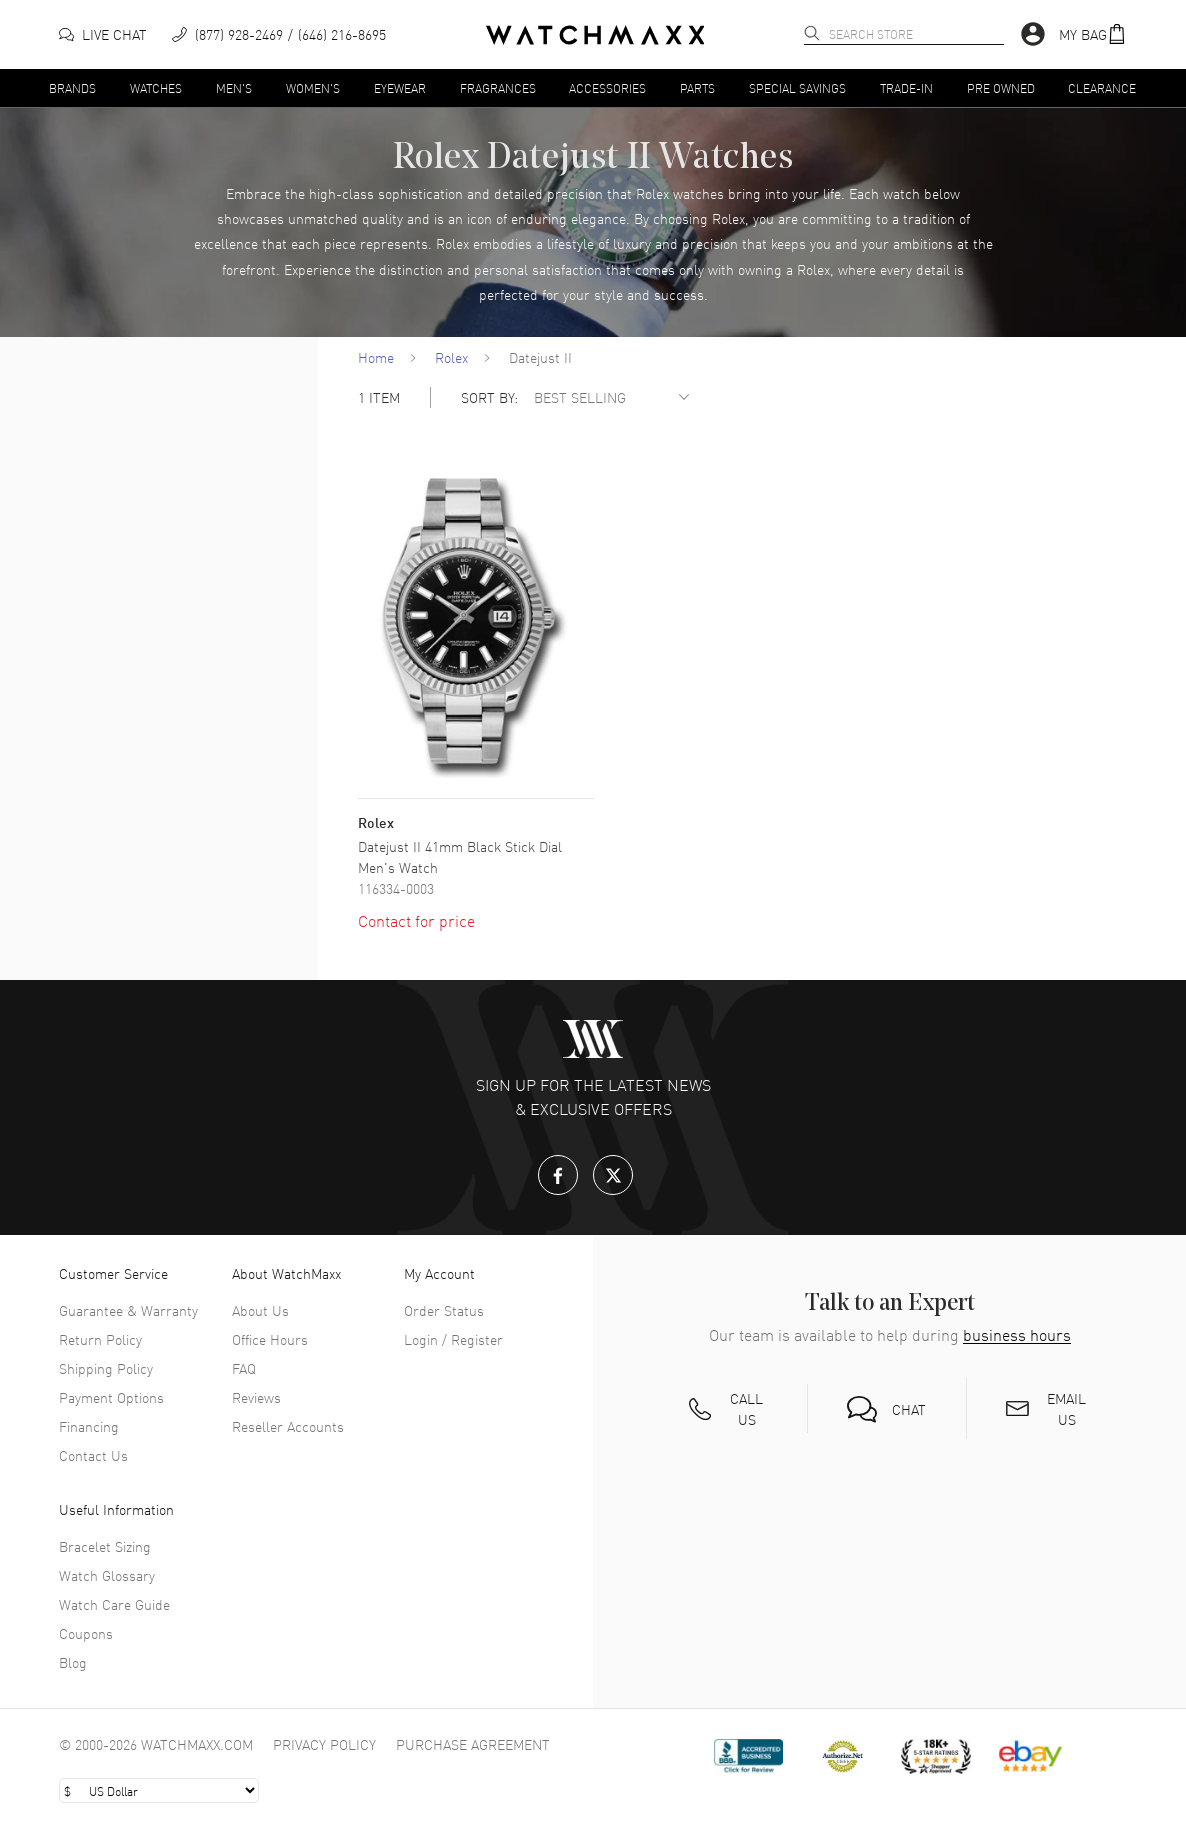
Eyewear (400, 87)
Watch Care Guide (114, 1604)
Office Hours (270, 1339)
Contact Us (93, 1455)
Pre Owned (1001, 87)
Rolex (451, 357)
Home (376, 357)
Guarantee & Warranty (128, 1310)
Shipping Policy (106, 1368)
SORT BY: (489, 397)
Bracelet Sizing (105, 1546)
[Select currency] (159, 1790)
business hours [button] (1017, 1334)
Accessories (607, 87)
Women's (313, 87)
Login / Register (453, 1339)
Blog (73, 1662)
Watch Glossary (107, 1575)
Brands (72, 87)
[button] (1093, 34)
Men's (234, 87)
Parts (697, 87)
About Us (260, 1310)
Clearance (1102, 87)
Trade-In (906, 87)
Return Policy (100, 1339)
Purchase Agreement (473, 1744)
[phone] (279, 34)
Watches (156, 87)
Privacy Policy (324, 1744)
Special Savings (797, 87)
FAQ (244, 1368)
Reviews (256, 1397)
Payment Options (111, 1397)
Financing (89, 1426)
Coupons (86, 1633)
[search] (812, 33)
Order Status (444, 1310)
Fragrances (498, 87)
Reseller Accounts (288, 1426)
